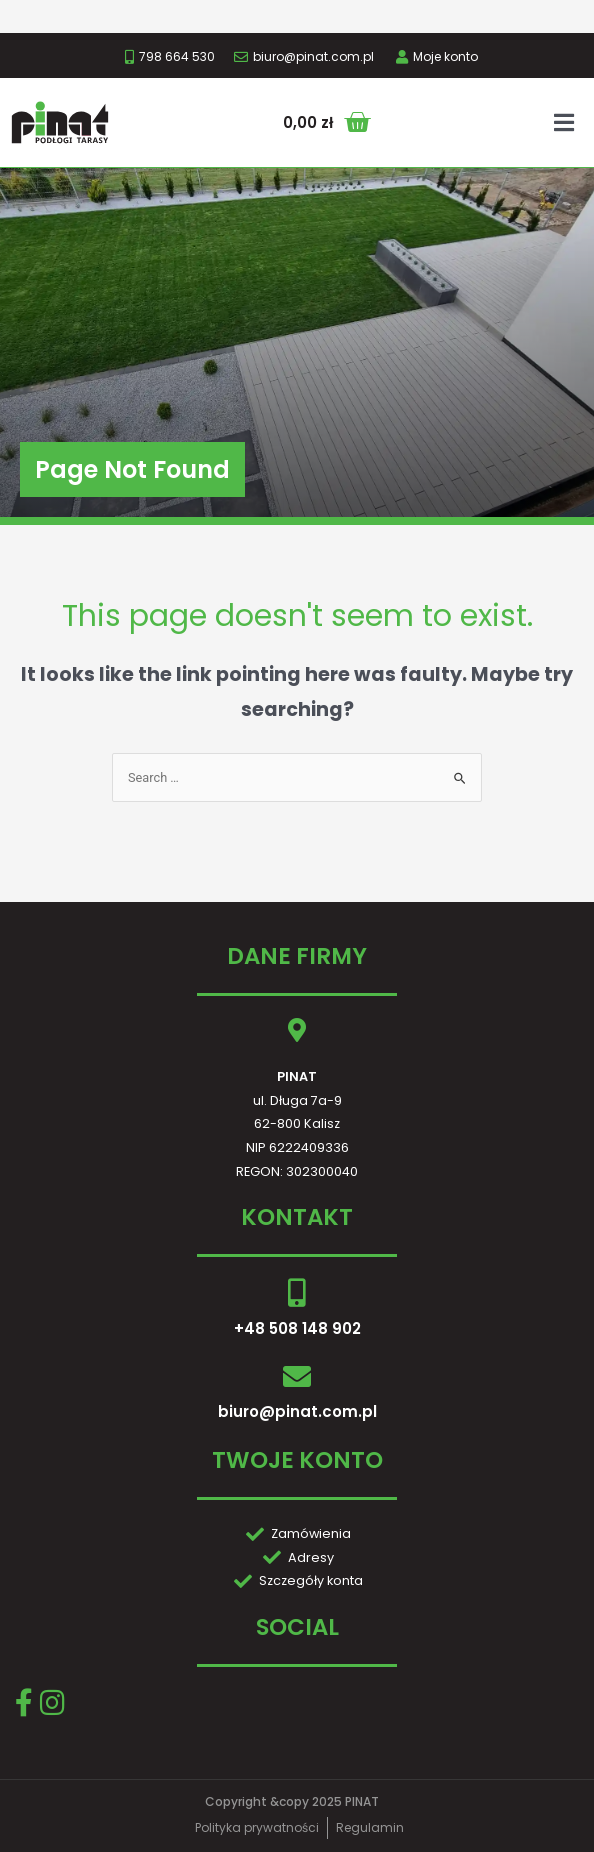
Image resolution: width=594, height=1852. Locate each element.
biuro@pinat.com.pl (297, 1372)
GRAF (355, 1829)
